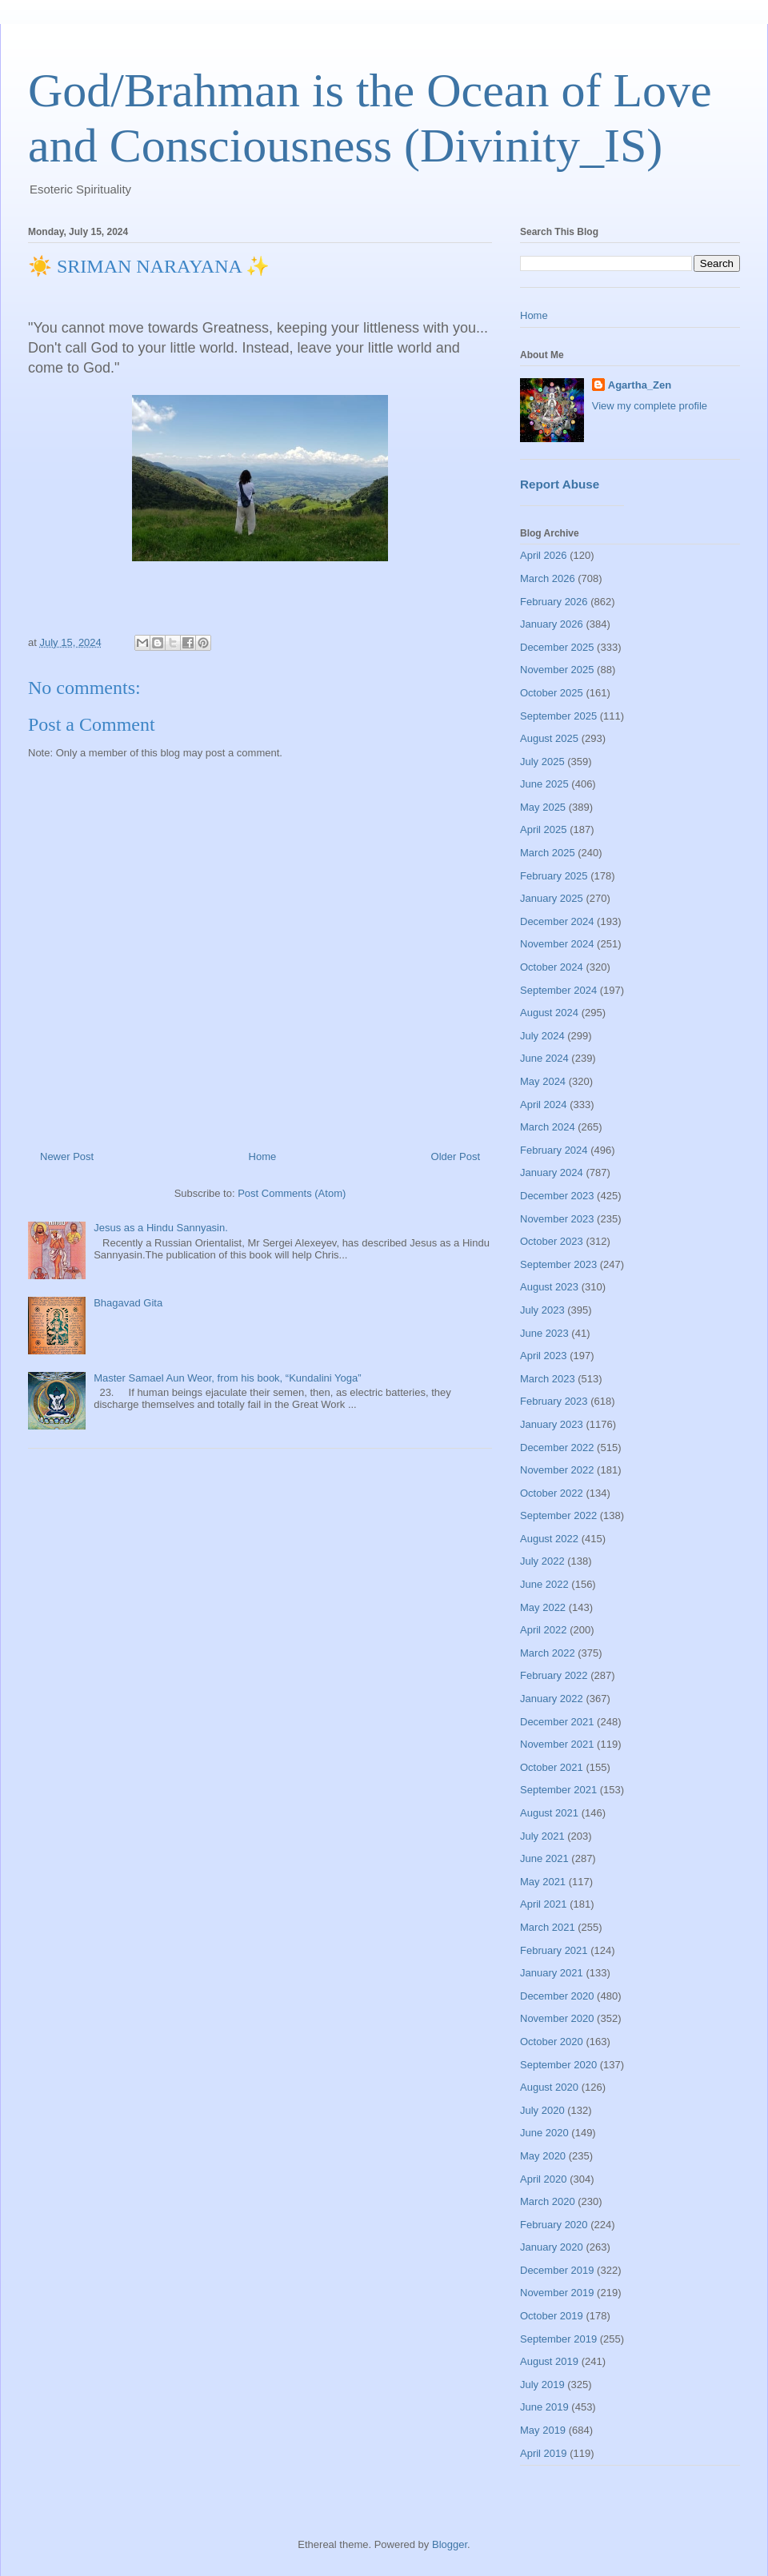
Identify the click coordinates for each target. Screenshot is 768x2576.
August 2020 (549, 2087)
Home (263, 1156)
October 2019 (551, 2316)
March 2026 (547, 578)
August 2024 (549, 1013)
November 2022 (557, 1470)
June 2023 (544, 1333)
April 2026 (543, 555)
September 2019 (558, 2339)
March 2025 (547, 853)
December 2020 (557, 1996)
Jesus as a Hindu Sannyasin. (161, 1228)
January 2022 (551, 1699)
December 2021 (557, 1722)
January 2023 (551, 1424)
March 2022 (547, 1653)
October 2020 (551, 2042)
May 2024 (543, 1081)
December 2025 (557, 647)
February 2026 (554, 602)
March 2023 (547, 1379)
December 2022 (557, 1447)
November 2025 (557, 670)
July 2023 (542, 1310)
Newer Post (67, 1156)
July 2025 (542, 762)
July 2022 (542, 1561)
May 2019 (543, 2430)
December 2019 (557, 2270)
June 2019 (544, 2407)
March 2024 (547, 1127)
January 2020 (551, 2247)
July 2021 (542, 1836)
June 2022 (544, 1584)
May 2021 (543, 1882)
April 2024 (543, 1105)
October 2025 (551, 693)
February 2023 (554, 1401)
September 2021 (558, 1790)
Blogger (449, 2544)
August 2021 (549, 1813)
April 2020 (543, 2179)
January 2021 (551, 1973)
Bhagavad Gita (128, 1303)
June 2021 (544, 1858)
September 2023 (558, 1264)
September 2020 (558, 2065)
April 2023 (543, 1356)
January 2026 (551, 624)
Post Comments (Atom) (292, 1193)
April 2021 (543, 1904)
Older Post (455, 1156)
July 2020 (542, 2110)
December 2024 (557, 921)
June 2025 (544, 784)
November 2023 (557, 1219)
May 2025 (543, 807)
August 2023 (549, 1287)
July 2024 (542, 1036)
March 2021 (547, 1927)
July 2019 (542, 2385)
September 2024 (558, 990)
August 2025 (549, 738)
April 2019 (543, 2453)
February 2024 (554, 1150)
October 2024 (551, 967)
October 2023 (551, 1241)
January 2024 (551, 1172)
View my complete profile (649, 406)
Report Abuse (559, 484)
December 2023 (557, 1196)
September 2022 (558, 1515)
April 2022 (543, 1630)
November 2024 (557, 944)
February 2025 (554, 876)
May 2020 (543, 2156)
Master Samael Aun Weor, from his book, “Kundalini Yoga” (227, 1378)
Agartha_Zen (639, 385)
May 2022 (543, 1607)
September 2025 (558, 716)
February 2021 (554, 1950)
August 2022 (549, 1539)
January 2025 (551, 898)
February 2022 (554, 1675)
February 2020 (554, 2225)
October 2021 (551, 1767)
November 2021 (557, 1744)
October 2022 (551, 1493)
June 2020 (544, 2133)
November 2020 (557, 2018)
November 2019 (557, 2293)
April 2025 (543, 829)
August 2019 (549, 2361)
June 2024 (544, 1058)
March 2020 (547, 2201)
